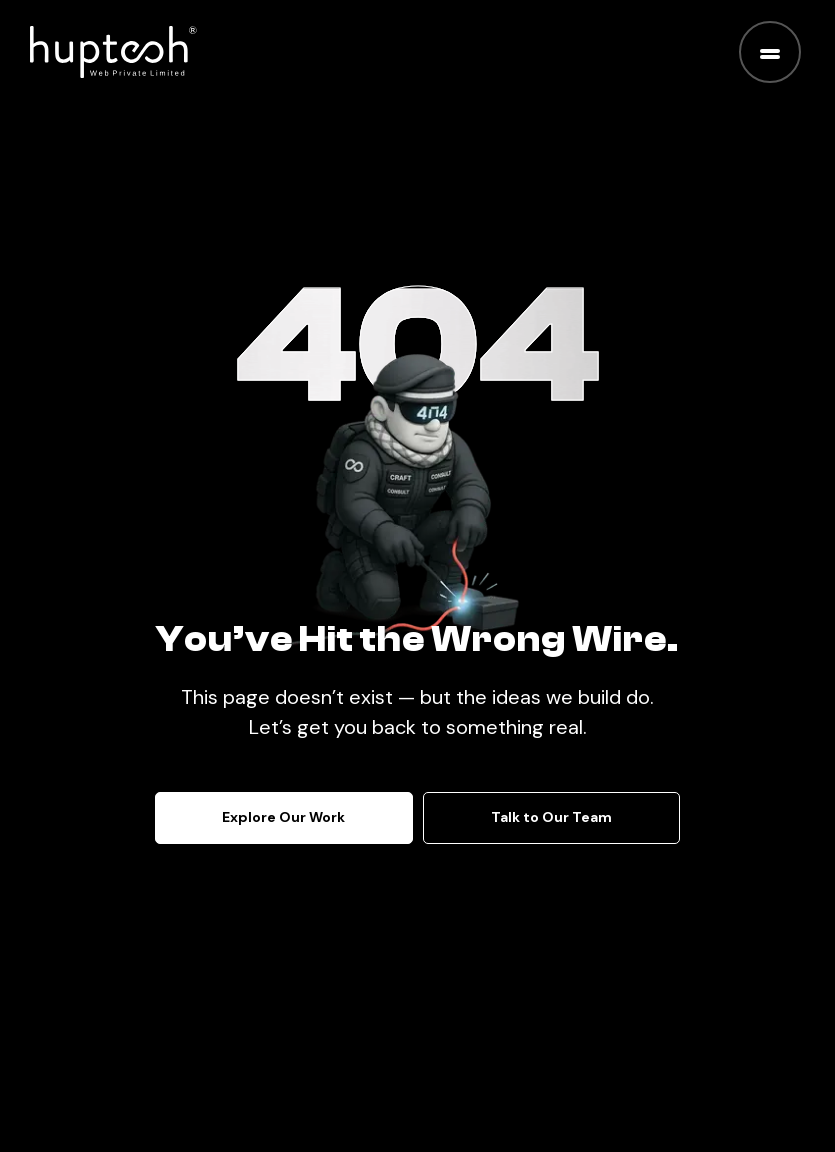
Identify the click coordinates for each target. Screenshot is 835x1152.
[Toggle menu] (770, 52)
